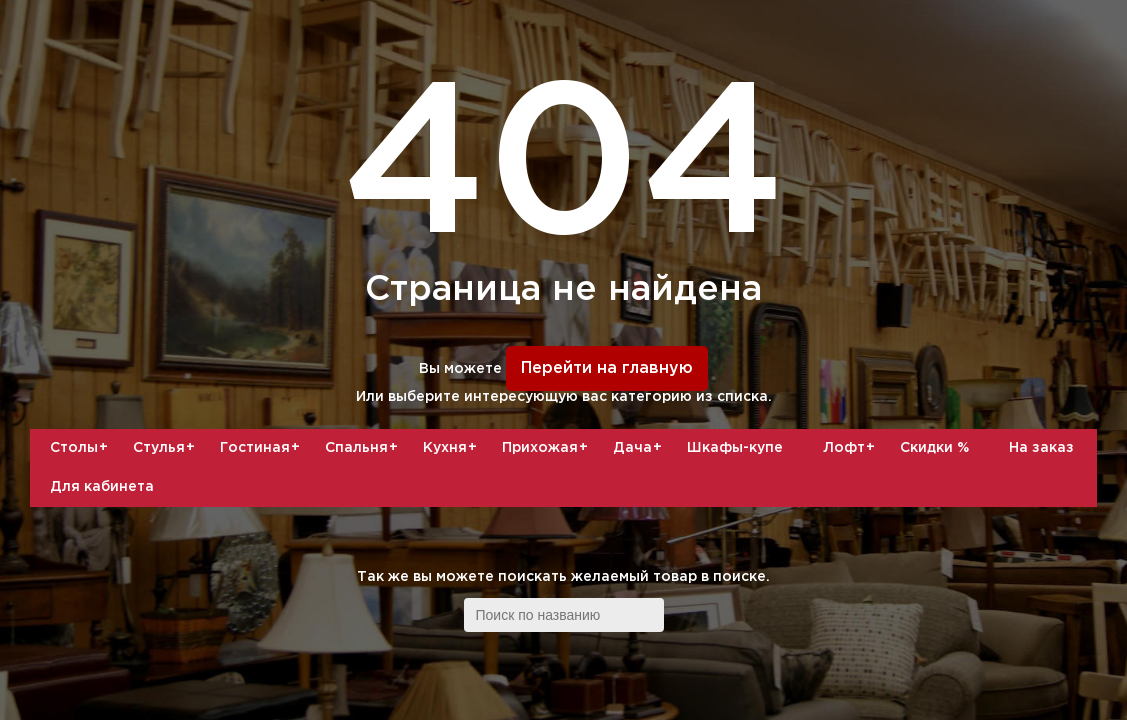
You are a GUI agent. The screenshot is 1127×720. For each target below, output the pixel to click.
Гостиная (262, 448)
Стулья (166, 448)
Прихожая (547, 448)
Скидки (934, 448)
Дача (640, 448)
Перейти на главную (607, 368)
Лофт (851, 448)
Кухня (452, 448)
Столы (81, 448)
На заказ (1041, 448)
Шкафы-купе (735, 448)
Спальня (364, 448)
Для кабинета (102, 487)
